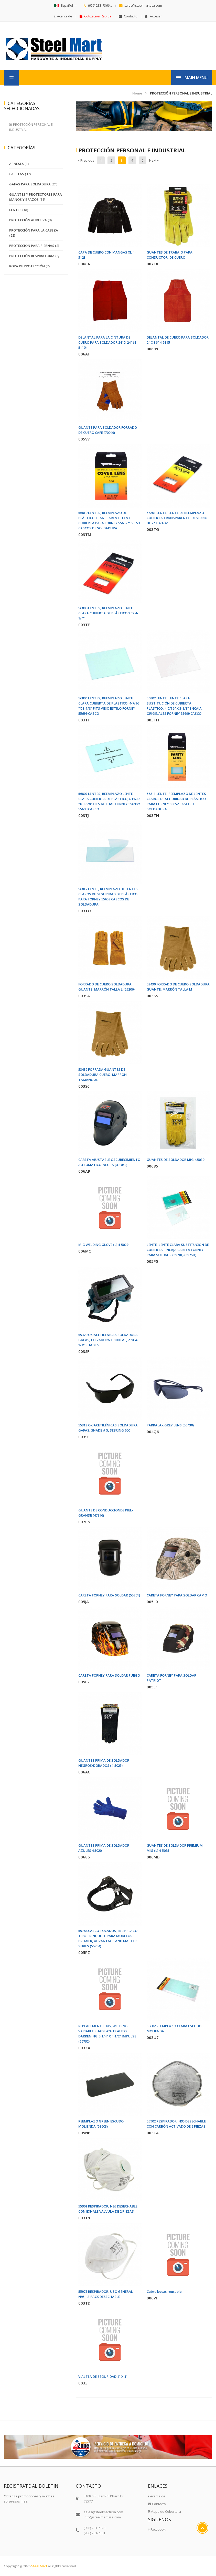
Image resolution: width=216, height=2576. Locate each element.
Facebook (157, 2529)
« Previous (86, 160)
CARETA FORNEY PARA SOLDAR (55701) (109, 1595)
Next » (154, 160)
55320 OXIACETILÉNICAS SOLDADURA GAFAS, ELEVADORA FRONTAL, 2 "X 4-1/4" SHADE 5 (108, 1339)
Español (63, 5)
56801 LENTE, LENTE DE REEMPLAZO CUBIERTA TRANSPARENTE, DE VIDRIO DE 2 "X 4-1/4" (177, 517)
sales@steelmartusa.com (140, 5)
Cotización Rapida (95, 16)
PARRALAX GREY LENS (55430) (170, 1425)
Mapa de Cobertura (164, 2511)
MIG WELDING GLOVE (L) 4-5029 (103, 1244)
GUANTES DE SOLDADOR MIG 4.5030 (175, 1159)
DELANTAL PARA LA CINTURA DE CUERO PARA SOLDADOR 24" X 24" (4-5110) (107, 342)
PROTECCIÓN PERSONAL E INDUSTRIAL (181, 93)
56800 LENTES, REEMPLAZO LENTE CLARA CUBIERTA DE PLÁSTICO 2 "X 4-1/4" (108, 613)
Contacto (128, 16)
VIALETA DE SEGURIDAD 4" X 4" (102, 2376)
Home (137, 93)
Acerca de (63, 16)
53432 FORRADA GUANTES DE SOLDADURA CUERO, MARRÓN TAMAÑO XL (102, 1074)
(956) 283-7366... (98, 5)
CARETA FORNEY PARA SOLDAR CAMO (177, 1595)
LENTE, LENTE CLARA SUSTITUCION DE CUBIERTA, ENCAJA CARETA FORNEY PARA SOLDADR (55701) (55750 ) (178, 1249)
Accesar (153, 16)
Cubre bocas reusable (164, 2291)
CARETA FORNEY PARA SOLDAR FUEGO (109, 1675)
